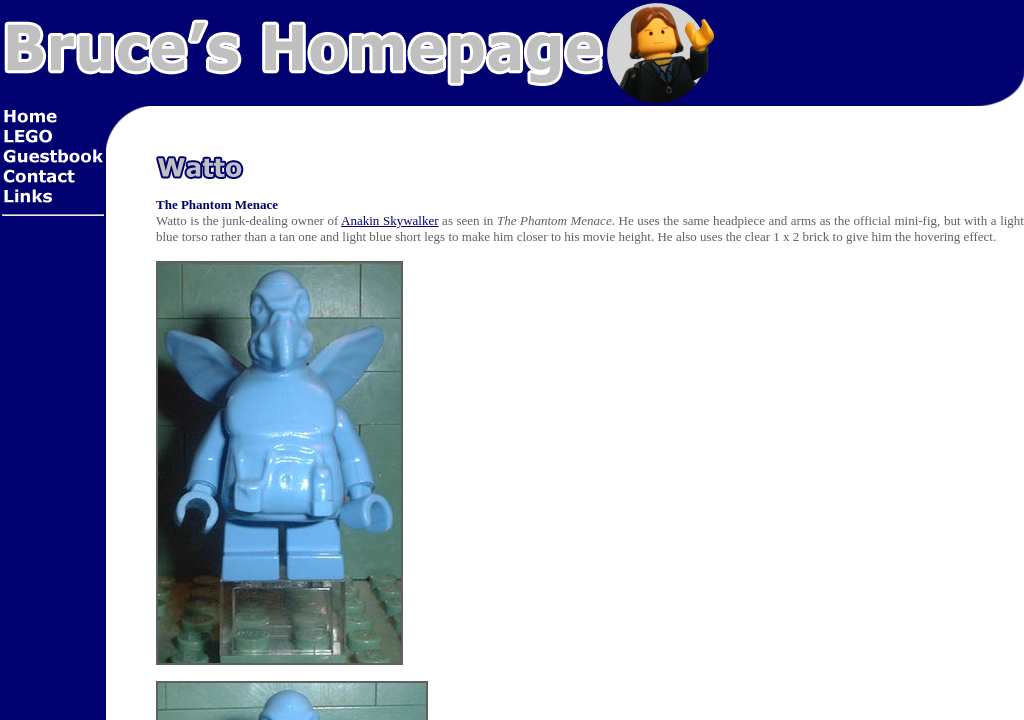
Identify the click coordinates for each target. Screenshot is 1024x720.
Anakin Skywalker (389, 220)
